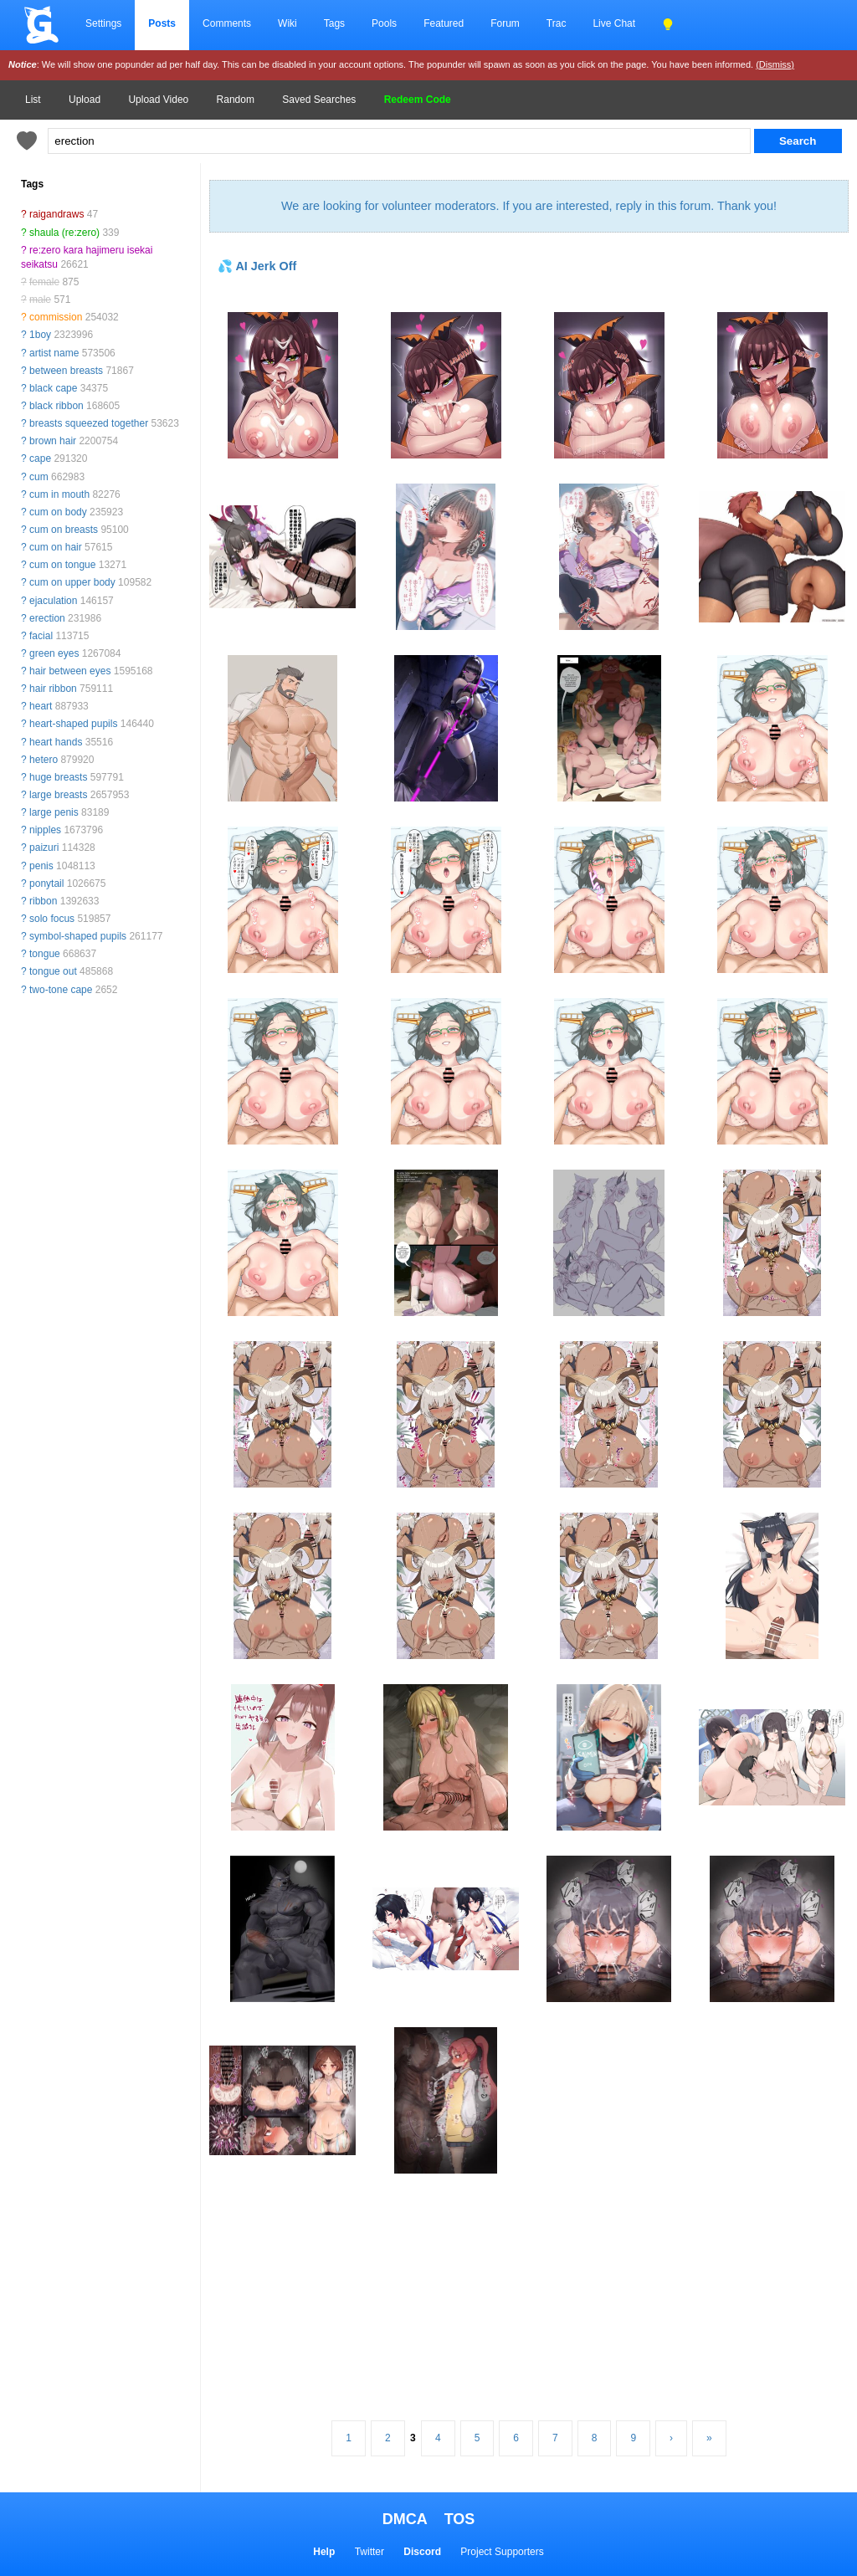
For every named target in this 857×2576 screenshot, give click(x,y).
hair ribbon (53, 688)
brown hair (52, 441)
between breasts (66, 370)
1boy (40, 335)
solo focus (51, 918)
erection (47, 618)
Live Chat (614, 23)
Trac (557, 23)
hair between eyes (69, 671)
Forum (505, 23)
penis (41, 866)
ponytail (46, 883)
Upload (84, 99)
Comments (227, 23)
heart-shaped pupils (73, 724)
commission (55, 317)
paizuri (44, 847)
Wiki (287, 23)
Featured (443, 23)
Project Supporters (501, 2552)
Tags (334, 23)
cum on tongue (62, 565)
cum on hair (55, 547)
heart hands (55, 742)
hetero (43, 760)
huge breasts (58, 777)
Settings (103, 23)
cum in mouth (59, 494)
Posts (162, 23)
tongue (44, 954)
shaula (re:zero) (64, 232)
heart (40, 706)
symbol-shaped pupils (77, 936)
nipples (45, 830)
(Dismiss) (775, 64)
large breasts (58, 795)
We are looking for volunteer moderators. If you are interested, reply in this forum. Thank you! (529, 206)
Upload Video (158, 99)
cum (39, 477)
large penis (54, 812)
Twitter (369, 2552)
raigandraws (56, 214)
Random (235, 99)
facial (41, 636)
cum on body (58, 512)
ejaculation (53, 601)
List (33, 99)
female (44, 282)
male (40, 299)
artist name (54, 353)
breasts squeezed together (88, 423)
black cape (53, 388)
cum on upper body (72, 582)
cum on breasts (63, 529)
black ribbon (56, 406)
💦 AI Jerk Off (257, 266)
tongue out (53, 971)
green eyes (54, 653)
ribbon (43, 901)
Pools (384, 23)
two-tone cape (60, 990)
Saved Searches (319, 99)
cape (40, 458)
